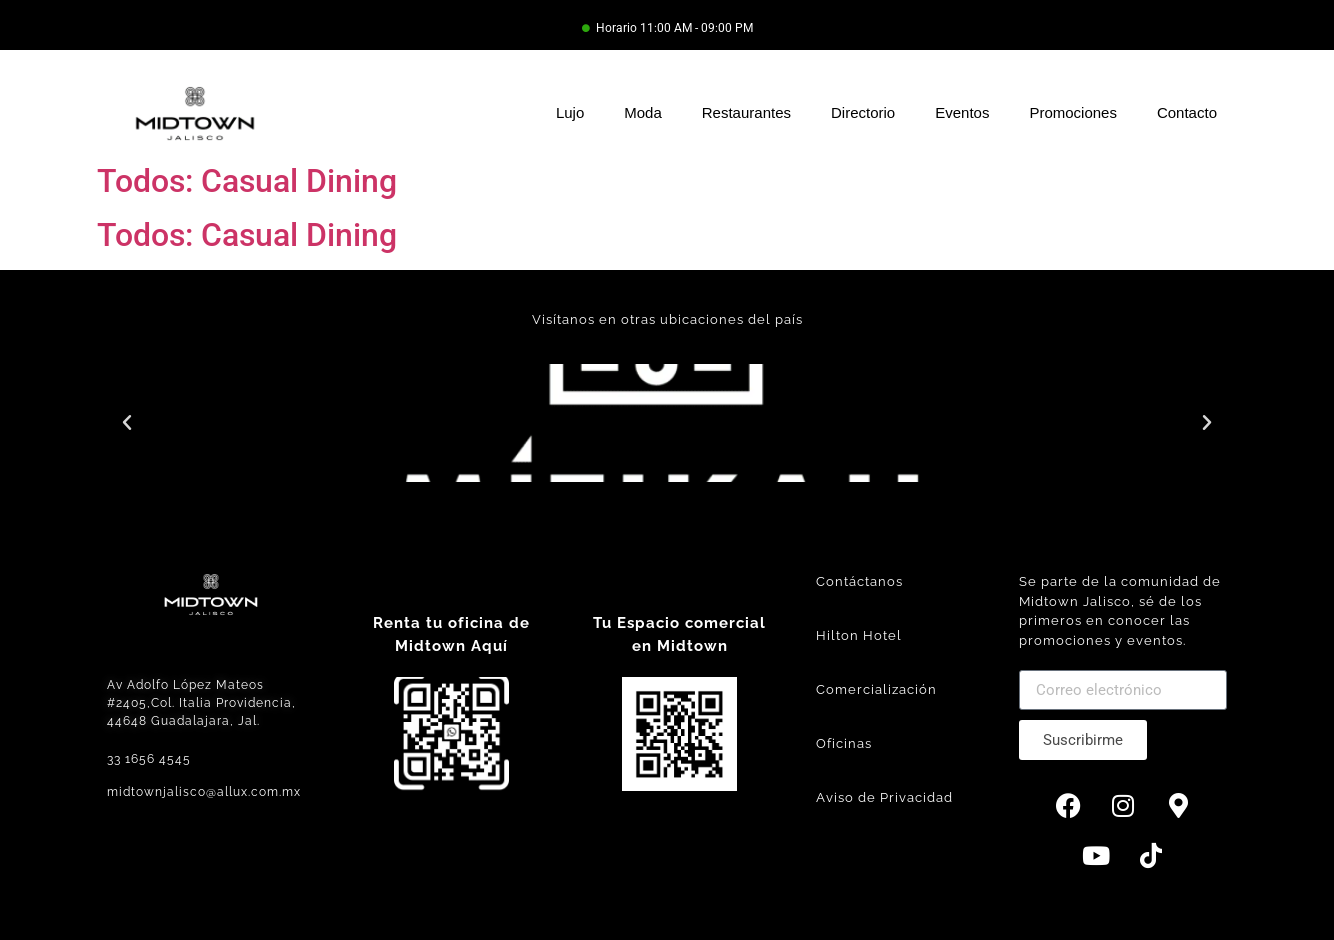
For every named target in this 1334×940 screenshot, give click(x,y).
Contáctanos (859, 581)
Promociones (1073, 112)
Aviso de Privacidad (884, 797)
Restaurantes (746, 112)
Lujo (570, 112)
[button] (127, 423)
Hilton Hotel (859, 635)
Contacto (1187, 112)
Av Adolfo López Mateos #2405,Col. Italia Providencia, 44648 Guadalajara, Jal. (201, 703)
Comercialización (876, 689)
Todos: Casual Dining (247, 181)
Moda (643, 112)
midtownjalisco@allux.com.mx (204, 792)
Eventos (962, 112)
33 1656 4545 (149, 759)
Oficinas (844, 743)
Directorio (863, 112)
